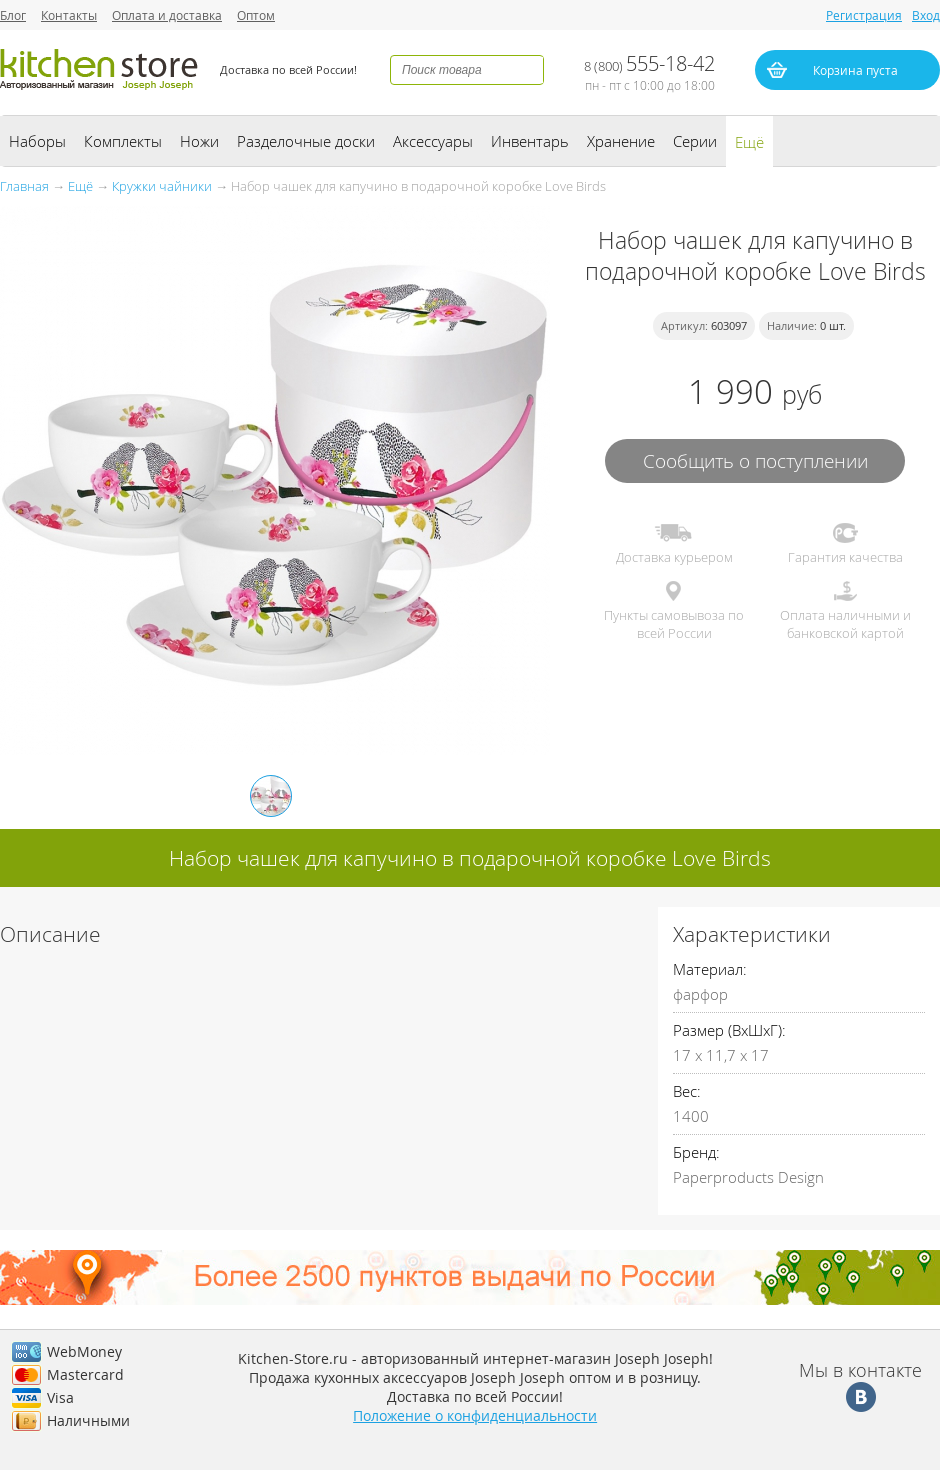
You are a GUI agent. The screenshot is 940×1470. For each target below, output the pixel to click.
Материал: (710, 969)
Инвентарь (530, 141)
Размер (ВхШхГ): (729, 1030)
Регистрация (864, 15)
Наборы (37, 141)
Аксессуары (433, 141)
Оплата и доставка (167, 15)
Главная (24, 186)
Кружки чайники (162, 186)
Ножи (199, 141)
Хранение (621, 141)
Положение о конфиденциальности (475, 1415)
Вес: (687, 1091)
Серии (695, 141)
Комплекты (123, 141)
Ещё (749, 142)
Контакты (69, 15)
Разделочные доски (306, 141)
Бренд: (696, 1152)
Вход (926, 15)
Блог (13, 15)
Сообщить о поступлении (755, 460)
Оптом (256, 15)
